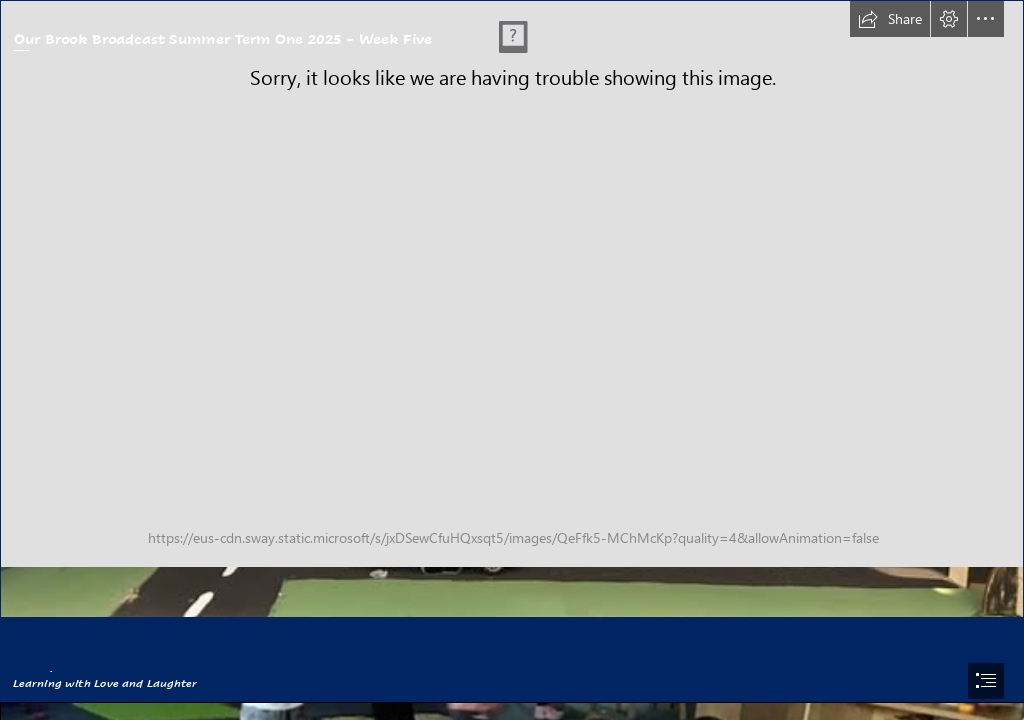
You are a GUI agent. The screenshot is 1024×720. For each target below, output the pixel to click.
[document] (512, 360)
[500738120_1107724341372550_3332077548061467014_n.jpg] (512, 309)
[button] (890, 19)
